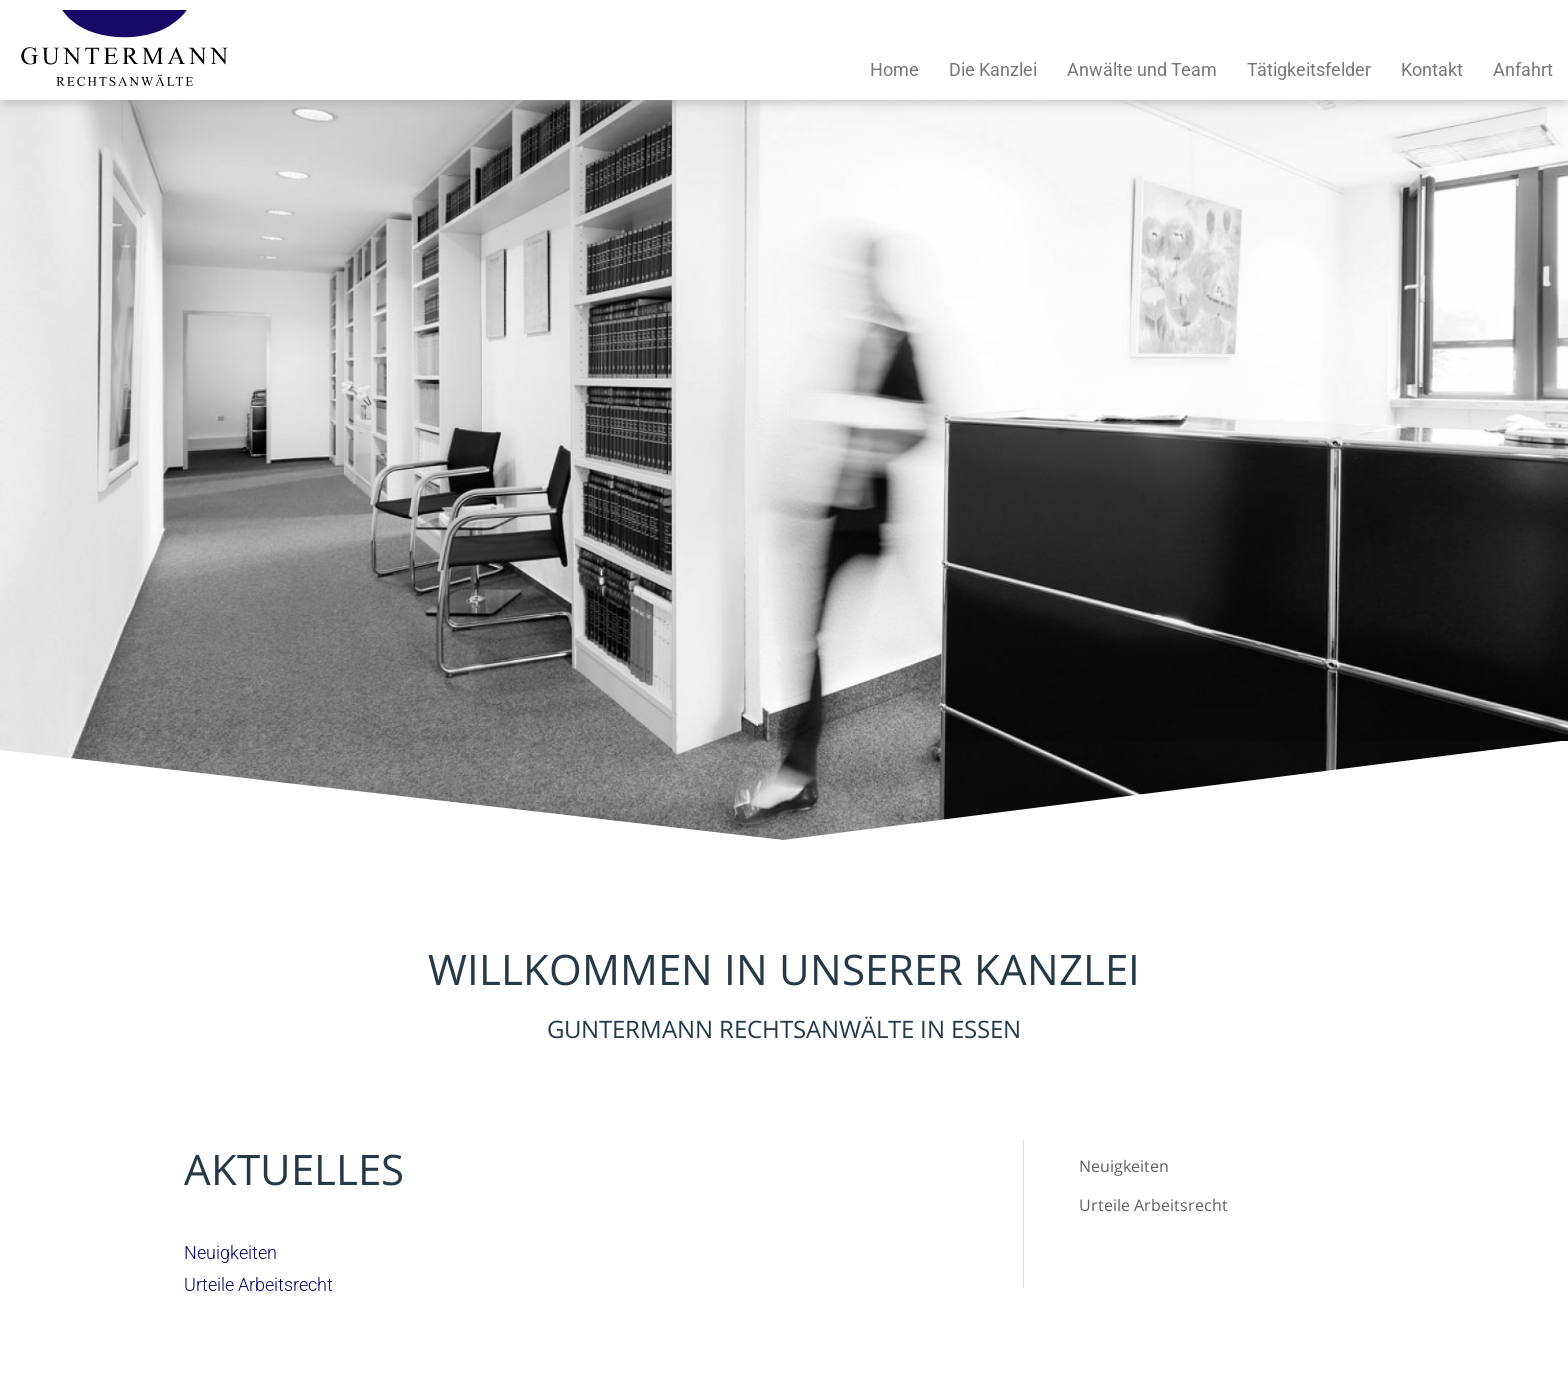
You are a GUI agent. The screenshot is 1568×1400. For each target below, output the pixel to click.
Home (894, 69)
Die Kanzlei (993, 69)
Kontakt (1432, 69)
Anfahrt (1523, 69)
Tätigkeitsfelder (1309, 69)
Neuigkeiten (1124, 1166)
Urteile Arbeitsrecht (1153, 1205)
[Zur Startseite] (124, 79)
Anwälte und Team (1142, 69)
